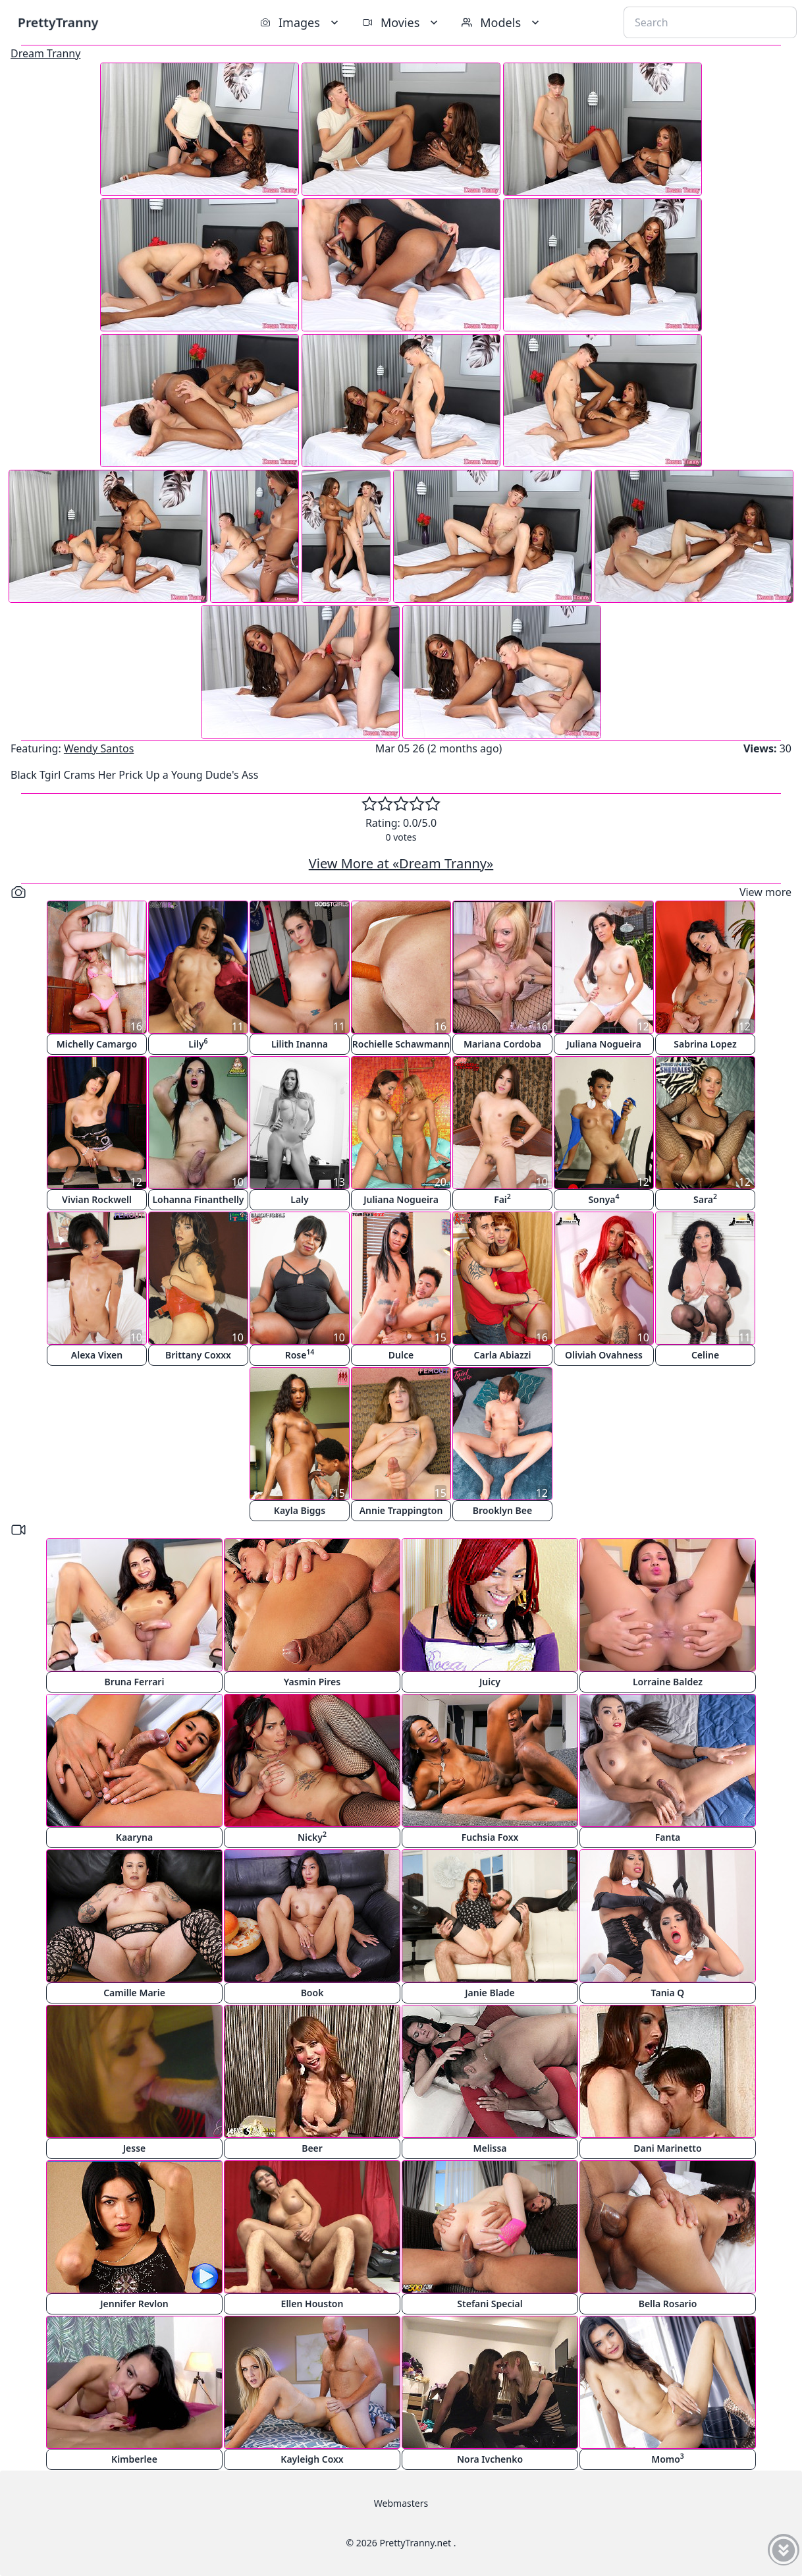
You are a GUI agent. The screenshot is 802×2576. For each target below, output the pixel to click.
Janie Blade (490, 1992)
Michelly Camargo (97, 1044)
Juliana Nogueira (603, 1044)
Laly (299, 1199)
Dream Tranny (45, 53)
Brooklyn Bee (502, 1510)
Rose (300, 1354)
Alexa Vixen (96, 1355)
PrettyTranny (57, 22)
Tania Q (668, 1992)
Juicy (489, 1681)
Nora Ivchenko (490, 2459)
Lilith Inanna (299, 1044)
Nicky (312, 1836)
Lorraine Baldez (668, 1681)
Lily (197, 1043)
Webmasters (401, 2503)
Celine (705, 1355)
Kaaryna (134, 1837)
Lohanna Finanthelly (198, 1199)
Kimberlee (134, 2459)
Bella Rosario (668, 2303)
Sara (705, 1199)
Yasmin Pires (312, 1681)
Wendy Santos (99, 748)
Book (312, 1992)
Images (300, 22)
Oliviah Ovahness (604, 1355)
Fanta (668, 1837)
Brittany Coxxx (198, 1355)
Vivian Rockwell (97, 1199)
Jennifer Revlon (134, 2303)
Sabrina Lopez (705, 1044)
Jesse (134, 2148)
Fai (502, 1199)
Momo (667, 2458)
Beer (312, 2148)
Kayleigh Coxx (312, 2459)
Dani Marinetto (667, 2148)
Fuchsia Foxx (490, 1837)
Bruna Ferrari (135, 1681)
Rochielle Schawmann (401, 1044)
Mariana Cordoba (502, 1044)
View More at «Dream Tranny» (401, 863)
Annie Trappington (401, 1510)
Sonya (603, 1199)
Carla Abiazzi (502, 1355)
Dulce (401, 1355)
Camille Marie (134, 1992)
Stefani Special (489, 2303)
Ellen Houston (312, 2303)
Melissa (489, 2148)
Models (502, 22)
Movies (401, 22)
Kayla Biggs (299, 1510)
